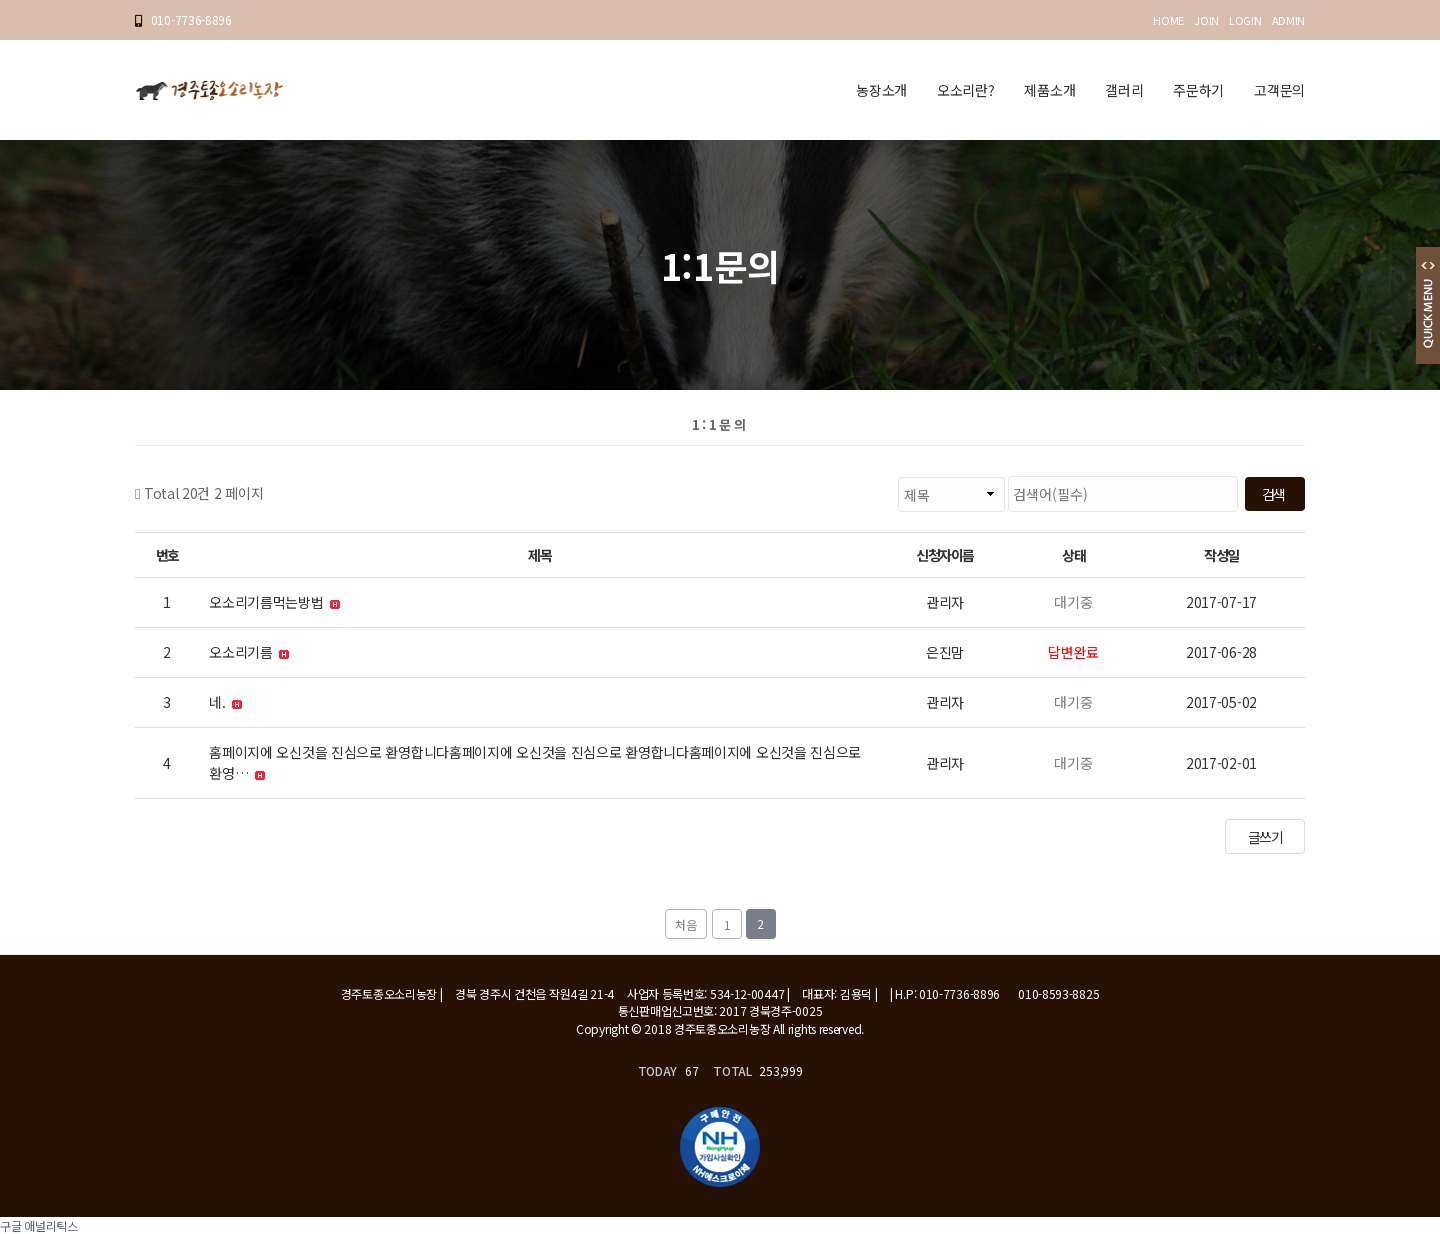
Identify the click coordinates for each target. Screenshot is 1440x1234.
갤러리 (1124, 90)
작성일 (1221, 555)
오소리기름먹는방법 (274, 602)
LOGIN (1245, 20)
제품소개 (1049, 90)
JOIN (1206, 20)
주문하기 (1198, 90)
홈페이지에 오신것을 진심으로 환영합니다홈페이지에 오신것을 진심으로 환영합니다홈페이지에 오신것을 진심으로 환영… (535, 762)
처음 (686, 924)
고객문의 (1279, 90)
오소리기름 (249, 652)
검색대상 (263, 476)
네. (225, 702)
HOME (1168, 20)
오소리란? (966, 90)
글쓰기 (1265, 837)
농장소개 (881, 90)
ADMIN (1289, 20)
